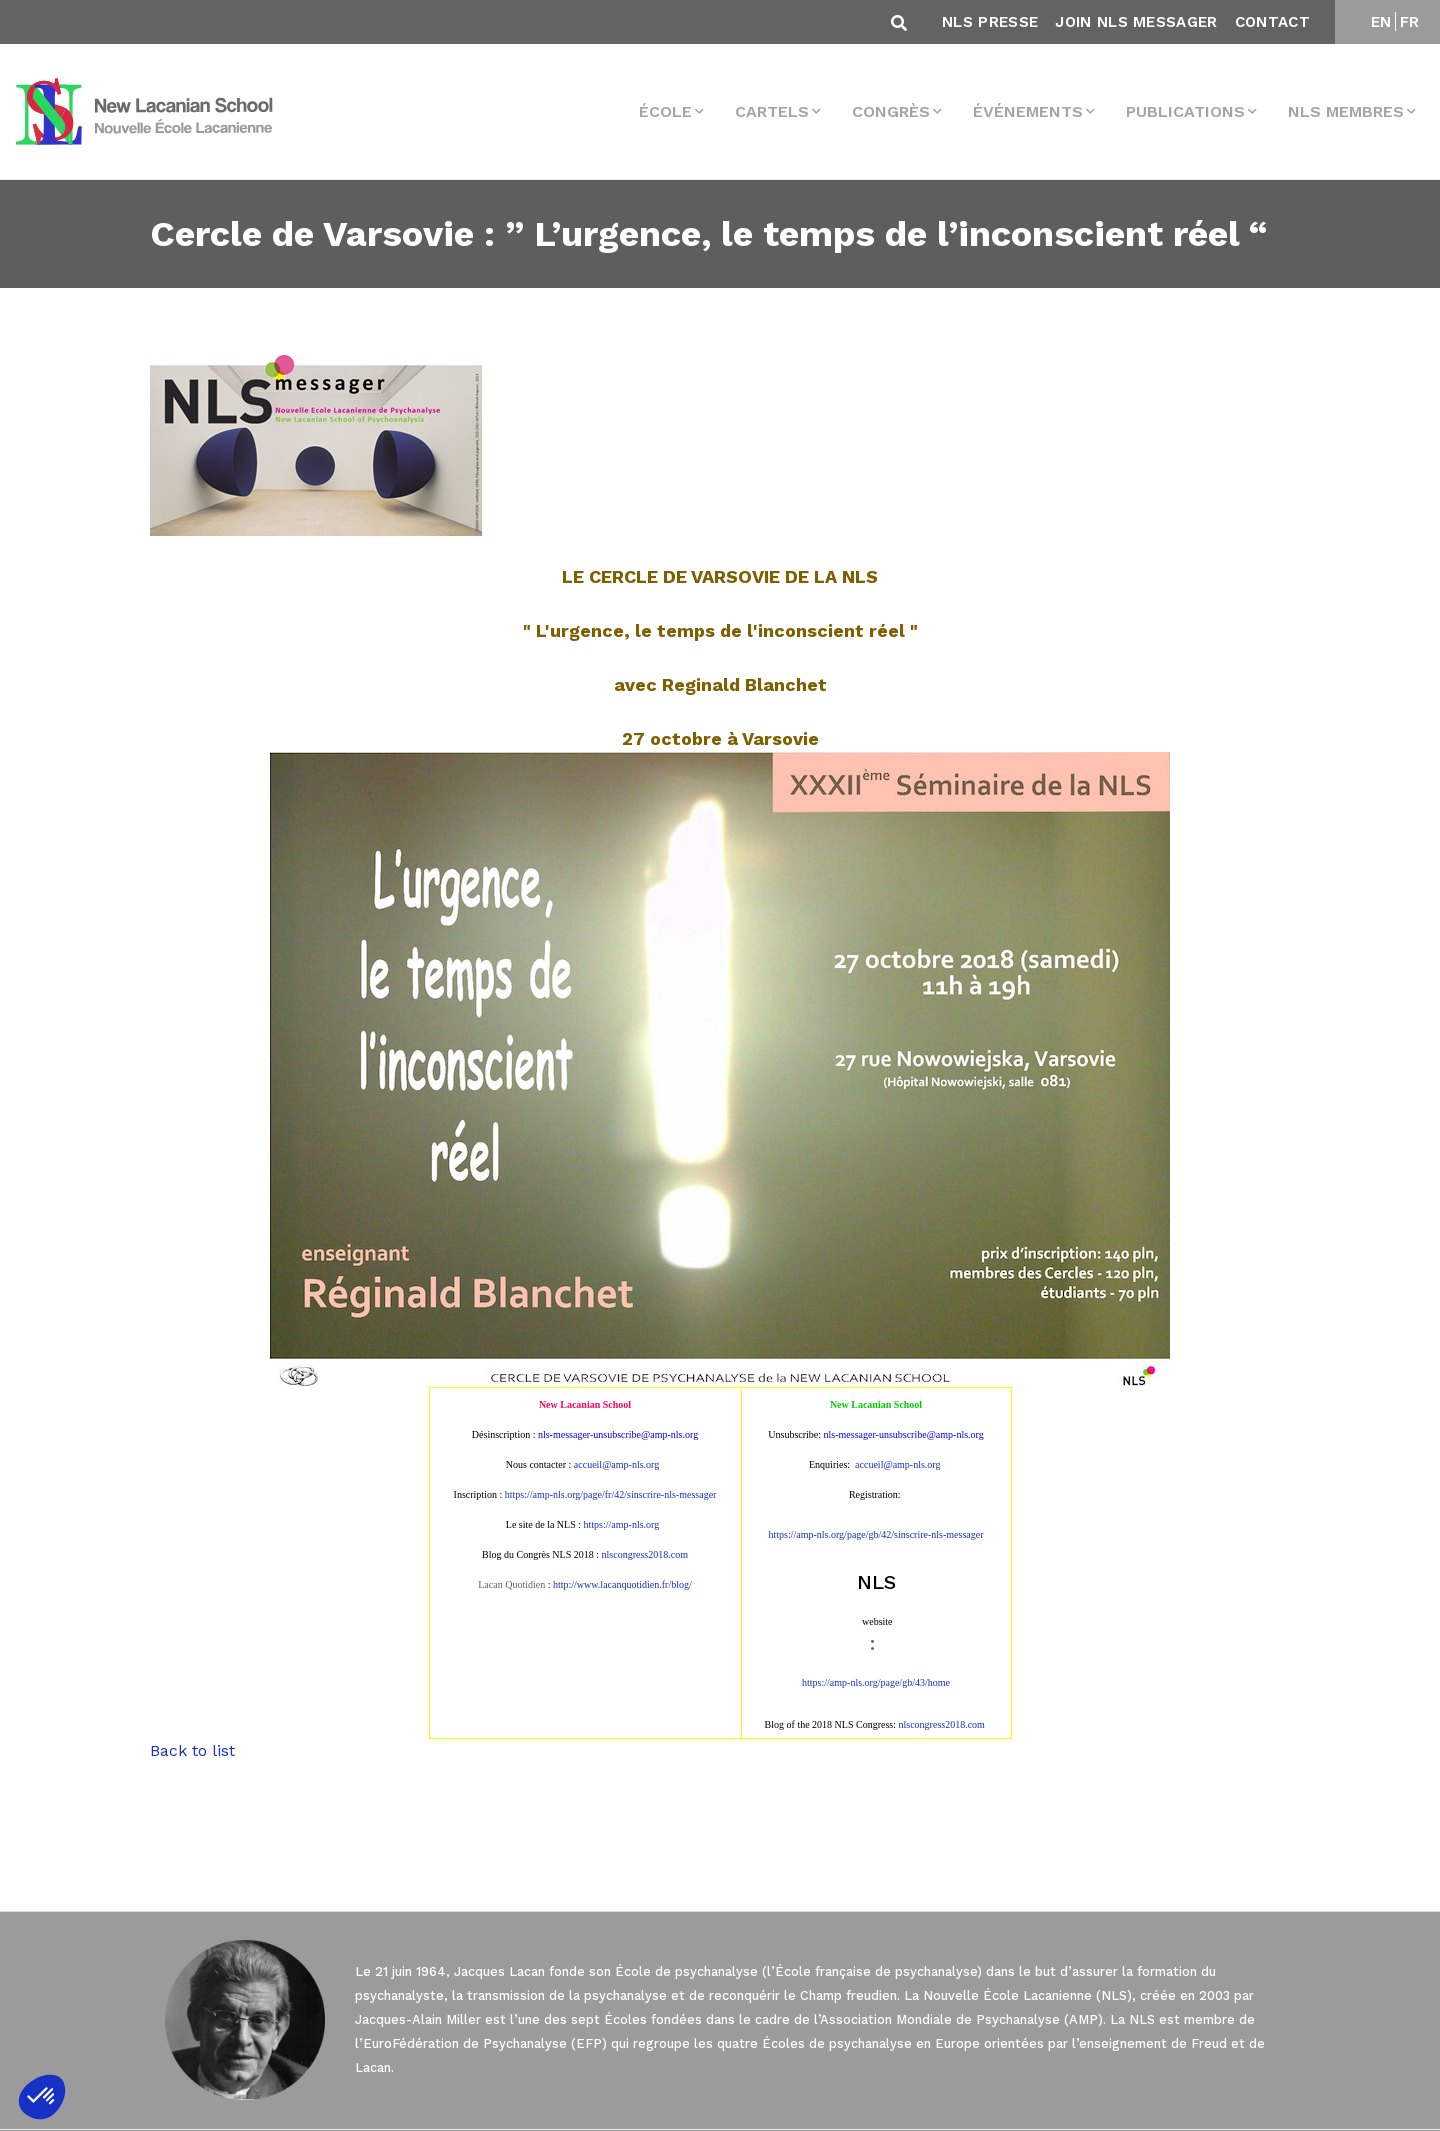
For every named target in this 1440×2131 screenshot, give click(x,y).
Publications (1185, 111)
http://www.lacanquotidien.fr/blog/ (622, 1584)
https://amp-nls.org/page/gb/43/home (876, 1682)
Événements (1028, 111)
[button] (42, 2097)
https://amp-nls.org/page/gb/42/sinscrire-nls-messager (875, 1534)
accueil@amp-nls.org (616, 1464)
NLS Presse (990, 22)
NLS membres (1346, 111)
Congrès (891, 111)
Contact (1272, 22)
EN (1381, 22)
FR (1410, 22)
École (665, 111)
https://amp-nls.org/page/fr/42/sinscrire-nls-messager (611, 1494)
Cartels (772, 111)
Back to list (192, 1750)
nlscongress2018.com (942, 1724)
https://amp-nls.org (622, 1524)
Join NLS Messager (1136, 22)
